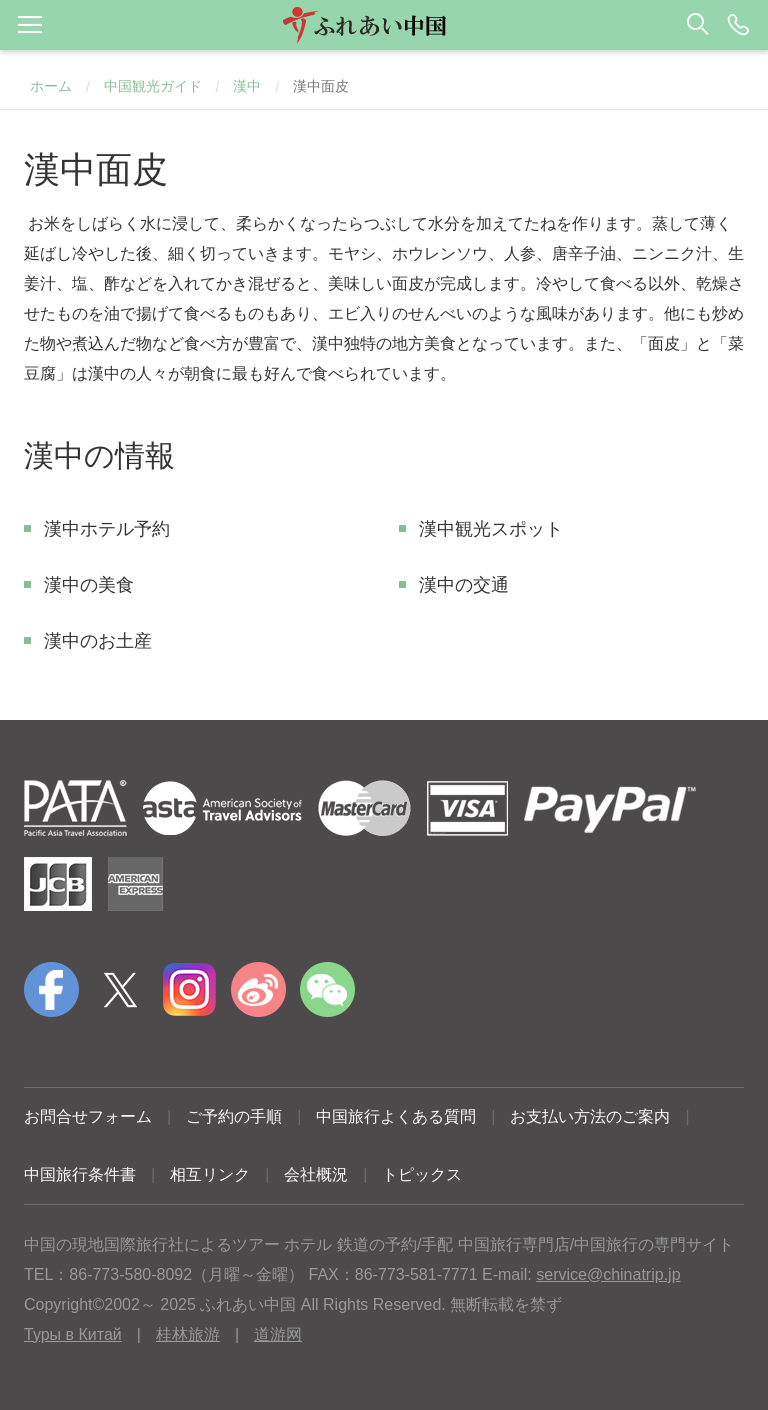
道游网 (278, 1334)
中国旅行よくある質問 (396, 1116)
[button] (384, 25)
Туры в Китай (73, 1334)
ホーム (51, 86)
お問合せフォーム (88, 1116)
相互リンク (210, 1174)
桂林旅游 (188, 1334)
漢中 (247, 86)
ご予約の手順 (234, 1116)
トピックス (422, 1174)
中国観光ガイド (153, 86)
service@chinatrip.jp (608, 1274)
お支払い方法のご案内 (590, 1116)
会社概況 (316, 1174)
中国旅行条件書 (80, 1174)
